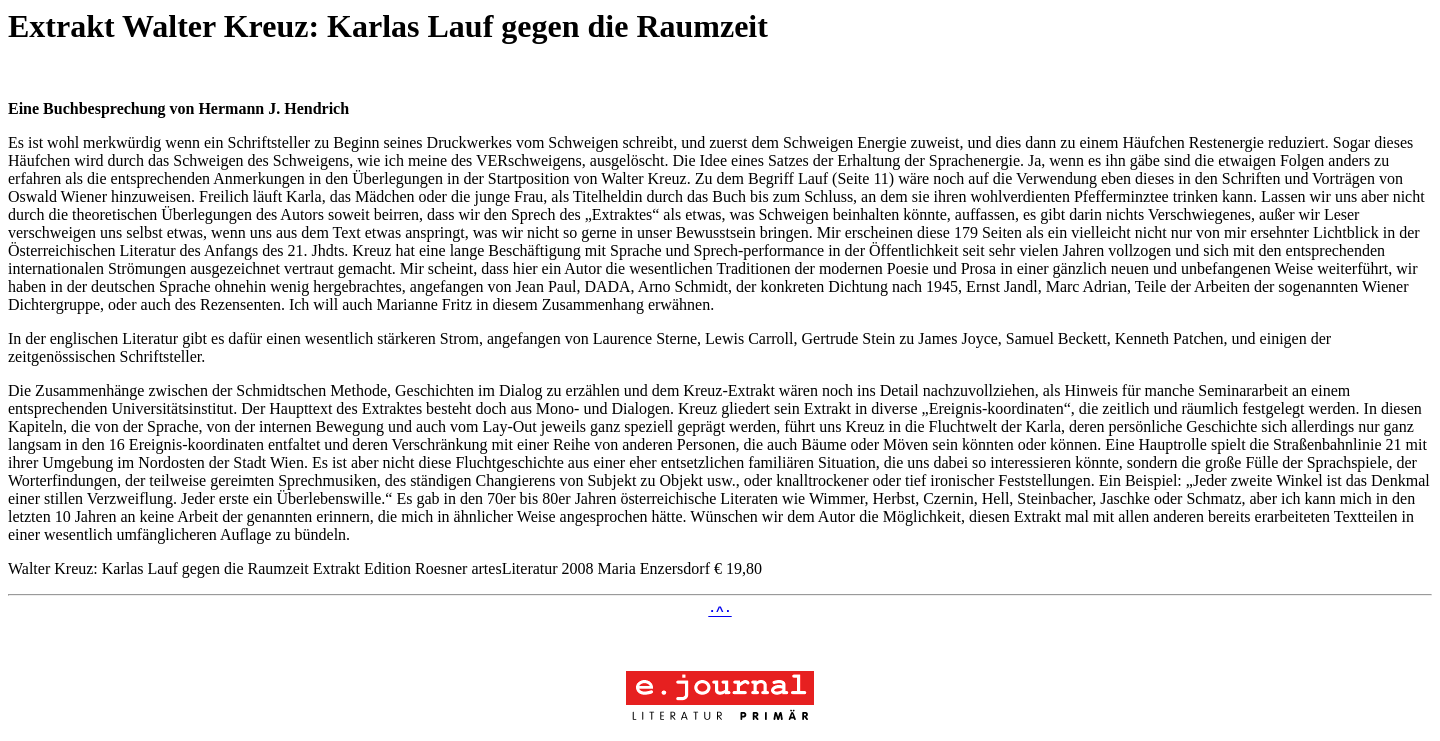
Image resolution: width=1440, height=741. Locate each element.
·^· (719, 613)
